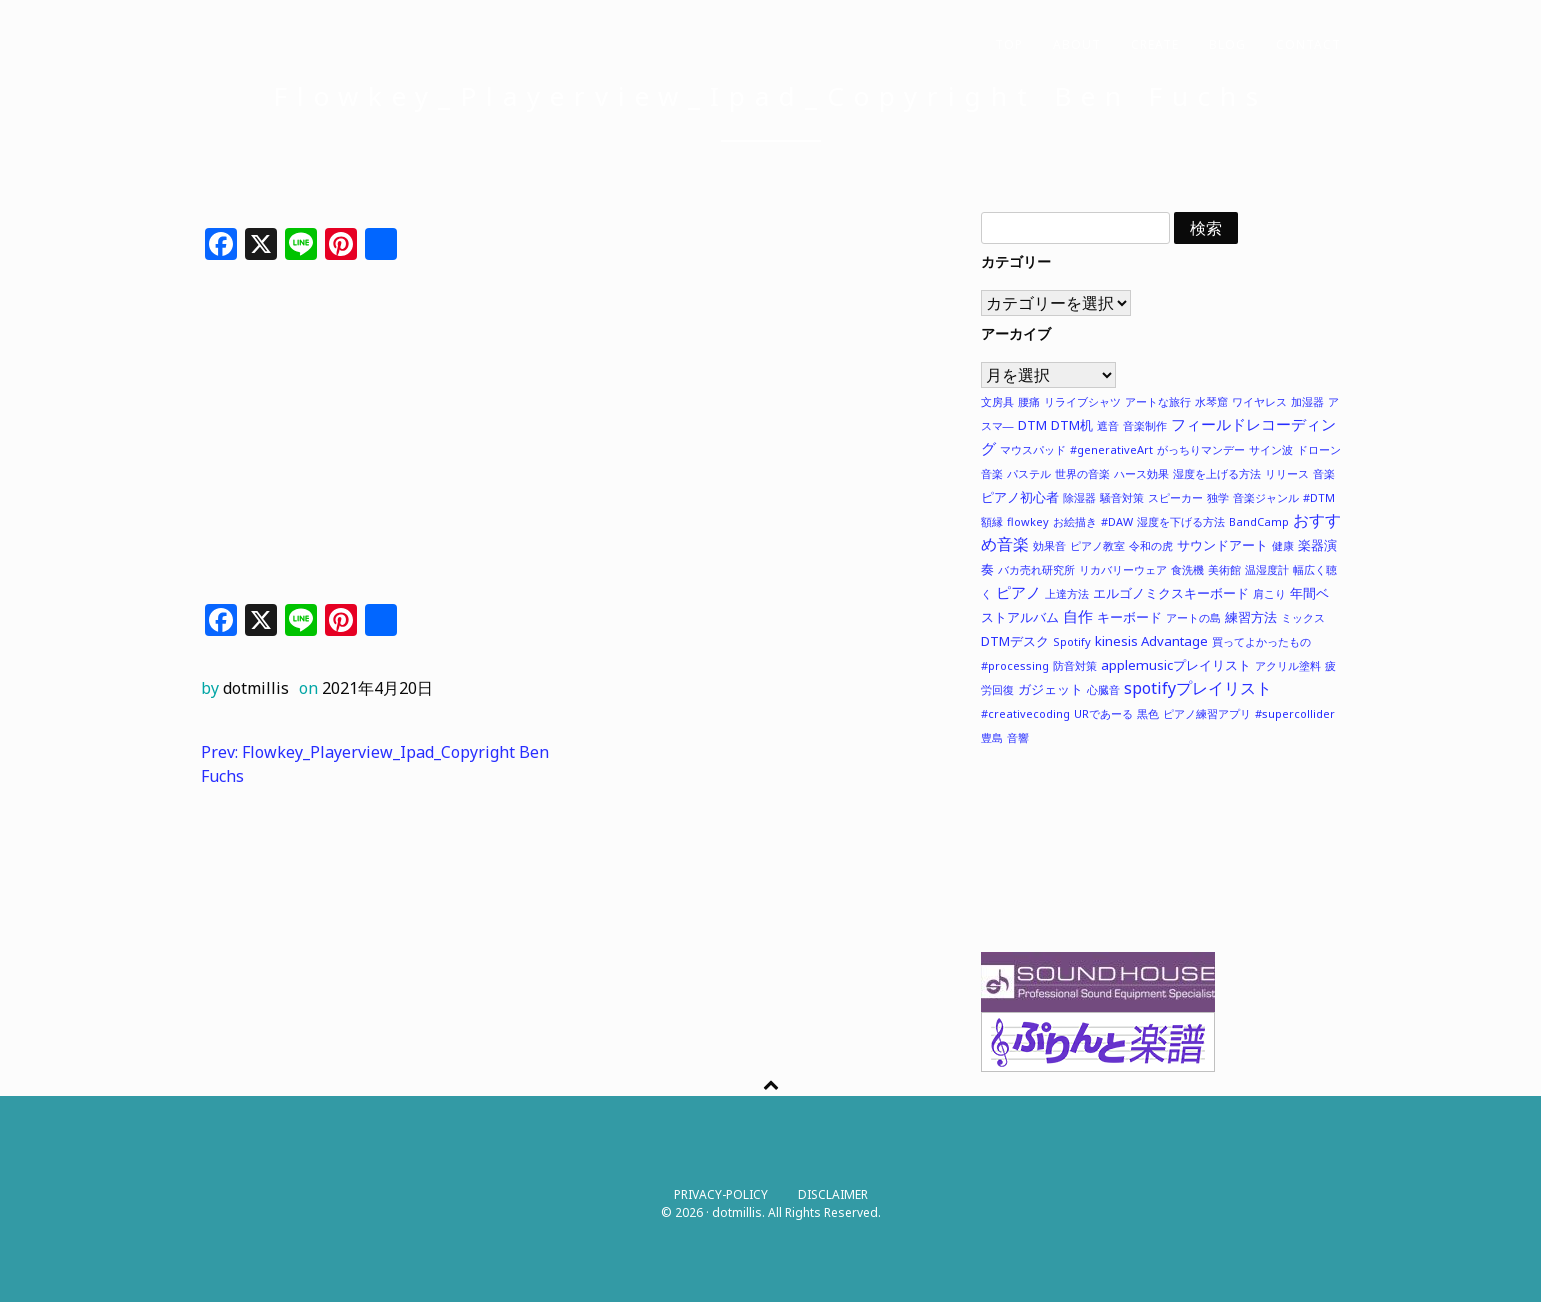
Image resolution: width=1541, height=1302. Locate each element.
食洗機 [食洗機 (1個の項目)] (1187, 569)
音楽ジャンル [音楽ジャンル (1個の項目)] (1266, 497)
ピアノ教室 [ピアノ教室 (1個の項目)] (1097, 545)
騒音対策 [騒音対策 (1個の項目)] (1122, 497)
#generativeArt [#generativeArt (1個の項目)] (1111, 449)
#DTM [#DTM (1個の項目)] (1319, 497)
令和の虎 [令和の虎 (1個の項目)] (1151, 545)
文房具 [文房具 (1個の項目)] (997, 401)
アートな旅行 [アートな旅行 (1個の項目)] (1158, 401)
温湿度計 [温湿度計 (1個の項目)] (1267, 569)
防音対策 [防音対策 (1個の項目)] (1075, 665)
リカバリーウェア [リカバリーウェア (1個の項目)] (1123, 569)
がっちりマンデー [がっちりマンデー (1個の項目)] (1201, 449)
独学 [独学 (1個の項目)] (1218, 497)
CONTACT (1308, 44)
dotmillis (256, 688)
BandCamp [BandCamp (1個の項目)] (1259, 521)
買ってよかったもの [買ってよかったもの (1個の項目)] (1261, 641)
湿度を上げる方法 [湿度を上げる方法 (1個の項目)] (1217, 473)
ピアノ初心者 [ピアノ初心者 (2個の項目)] (1020, 497)
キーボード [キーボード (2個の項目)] (1129, 617)
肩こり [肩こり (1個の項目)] (1269, 593)
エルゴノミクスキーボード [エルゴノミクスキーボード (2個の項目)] (1171, 593)
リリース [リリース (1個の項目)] (1287, 473)
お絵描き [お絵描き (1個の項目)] (1075, 521)
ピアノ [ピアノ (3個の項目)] (1018, 592)
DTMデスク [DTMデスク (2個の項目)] (1015, 641)
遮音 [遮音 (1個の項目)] (1108, 425)
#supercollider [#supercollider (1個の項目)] (1295, 713)
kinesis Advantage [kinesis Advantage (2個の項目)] (1151, 641)
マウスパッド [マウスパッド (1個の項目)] (1033, 449)
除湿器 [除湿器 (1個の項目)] (1079, 497)
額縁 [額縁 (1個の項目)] (992, 521)
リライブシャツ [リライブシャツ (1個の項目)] (1082, 401)
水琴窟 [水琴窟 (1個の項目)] (1211, 401)
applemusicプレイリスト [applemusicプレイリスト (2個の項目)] (1176, 665)
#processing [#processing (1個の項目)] (1015, 665)
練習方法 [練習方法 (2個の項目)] (1251, 617)
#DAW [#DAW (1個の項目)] (1117, 521)
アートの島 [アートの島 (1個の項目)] (1193, 617)
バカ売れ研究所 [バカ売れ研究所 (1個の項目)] (1036, 569)
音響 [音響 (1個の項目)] (1018, 737)
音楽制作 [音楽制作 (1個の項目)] (1145, 425)
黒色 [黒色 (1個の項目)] (1148, 713)
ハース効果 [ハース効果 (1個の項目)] (1141, 473)
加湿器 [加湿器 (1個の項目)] (1307, 401)
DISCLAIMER (833, 1194)
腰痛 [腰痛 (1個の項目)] (1029, 401)
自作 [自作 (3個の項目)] (1078, 616)
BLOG (1227, 44)
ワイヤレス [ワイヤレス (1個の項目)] (1259, 401)
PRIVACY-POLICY (721, 1194)
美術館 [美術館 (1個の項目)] (1224, 569)
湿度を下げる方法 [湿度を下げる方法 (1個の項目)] (1181, 521)
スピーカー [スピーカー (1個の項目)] (1175, 497)
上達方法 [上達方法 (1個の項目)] (1067, 593)
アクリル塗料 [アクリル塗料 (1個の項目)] (1288, 665)
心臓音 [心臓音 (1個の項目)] (1103, 689)
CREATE (1155, 44)
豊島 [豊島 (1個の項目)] (992, 737)
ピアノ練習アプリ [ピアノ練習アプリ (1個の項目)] (1207, 713)
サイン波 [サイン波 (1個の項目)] (1271, 449)
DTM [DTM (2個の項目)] (1032, 425)
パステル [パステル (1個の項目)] (1029, 473)
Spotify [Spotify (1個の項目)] (1072, 641)
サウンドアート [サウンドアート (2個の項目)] (1222, 545)
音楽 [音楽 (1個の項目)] (1324, 473)
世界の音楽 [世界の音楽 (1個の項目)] (1082, 473)
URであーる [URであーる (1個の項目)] (1103, 713)
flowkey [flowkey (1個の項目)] (1028, 521)
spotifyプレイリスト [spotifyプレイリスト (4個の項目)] (1198, 688)
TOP (1009, 44)
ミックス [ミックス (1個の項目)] (1303, 617)
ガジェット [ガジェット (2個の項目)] (1050, 689)
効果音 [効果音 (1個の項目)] (1049, 545)
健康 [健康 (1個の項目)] (1283, 545)
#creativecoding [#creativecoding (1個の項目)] (1025, 713)
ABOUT (1077, 44)
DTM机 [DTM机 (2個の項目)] (1072, 425)
